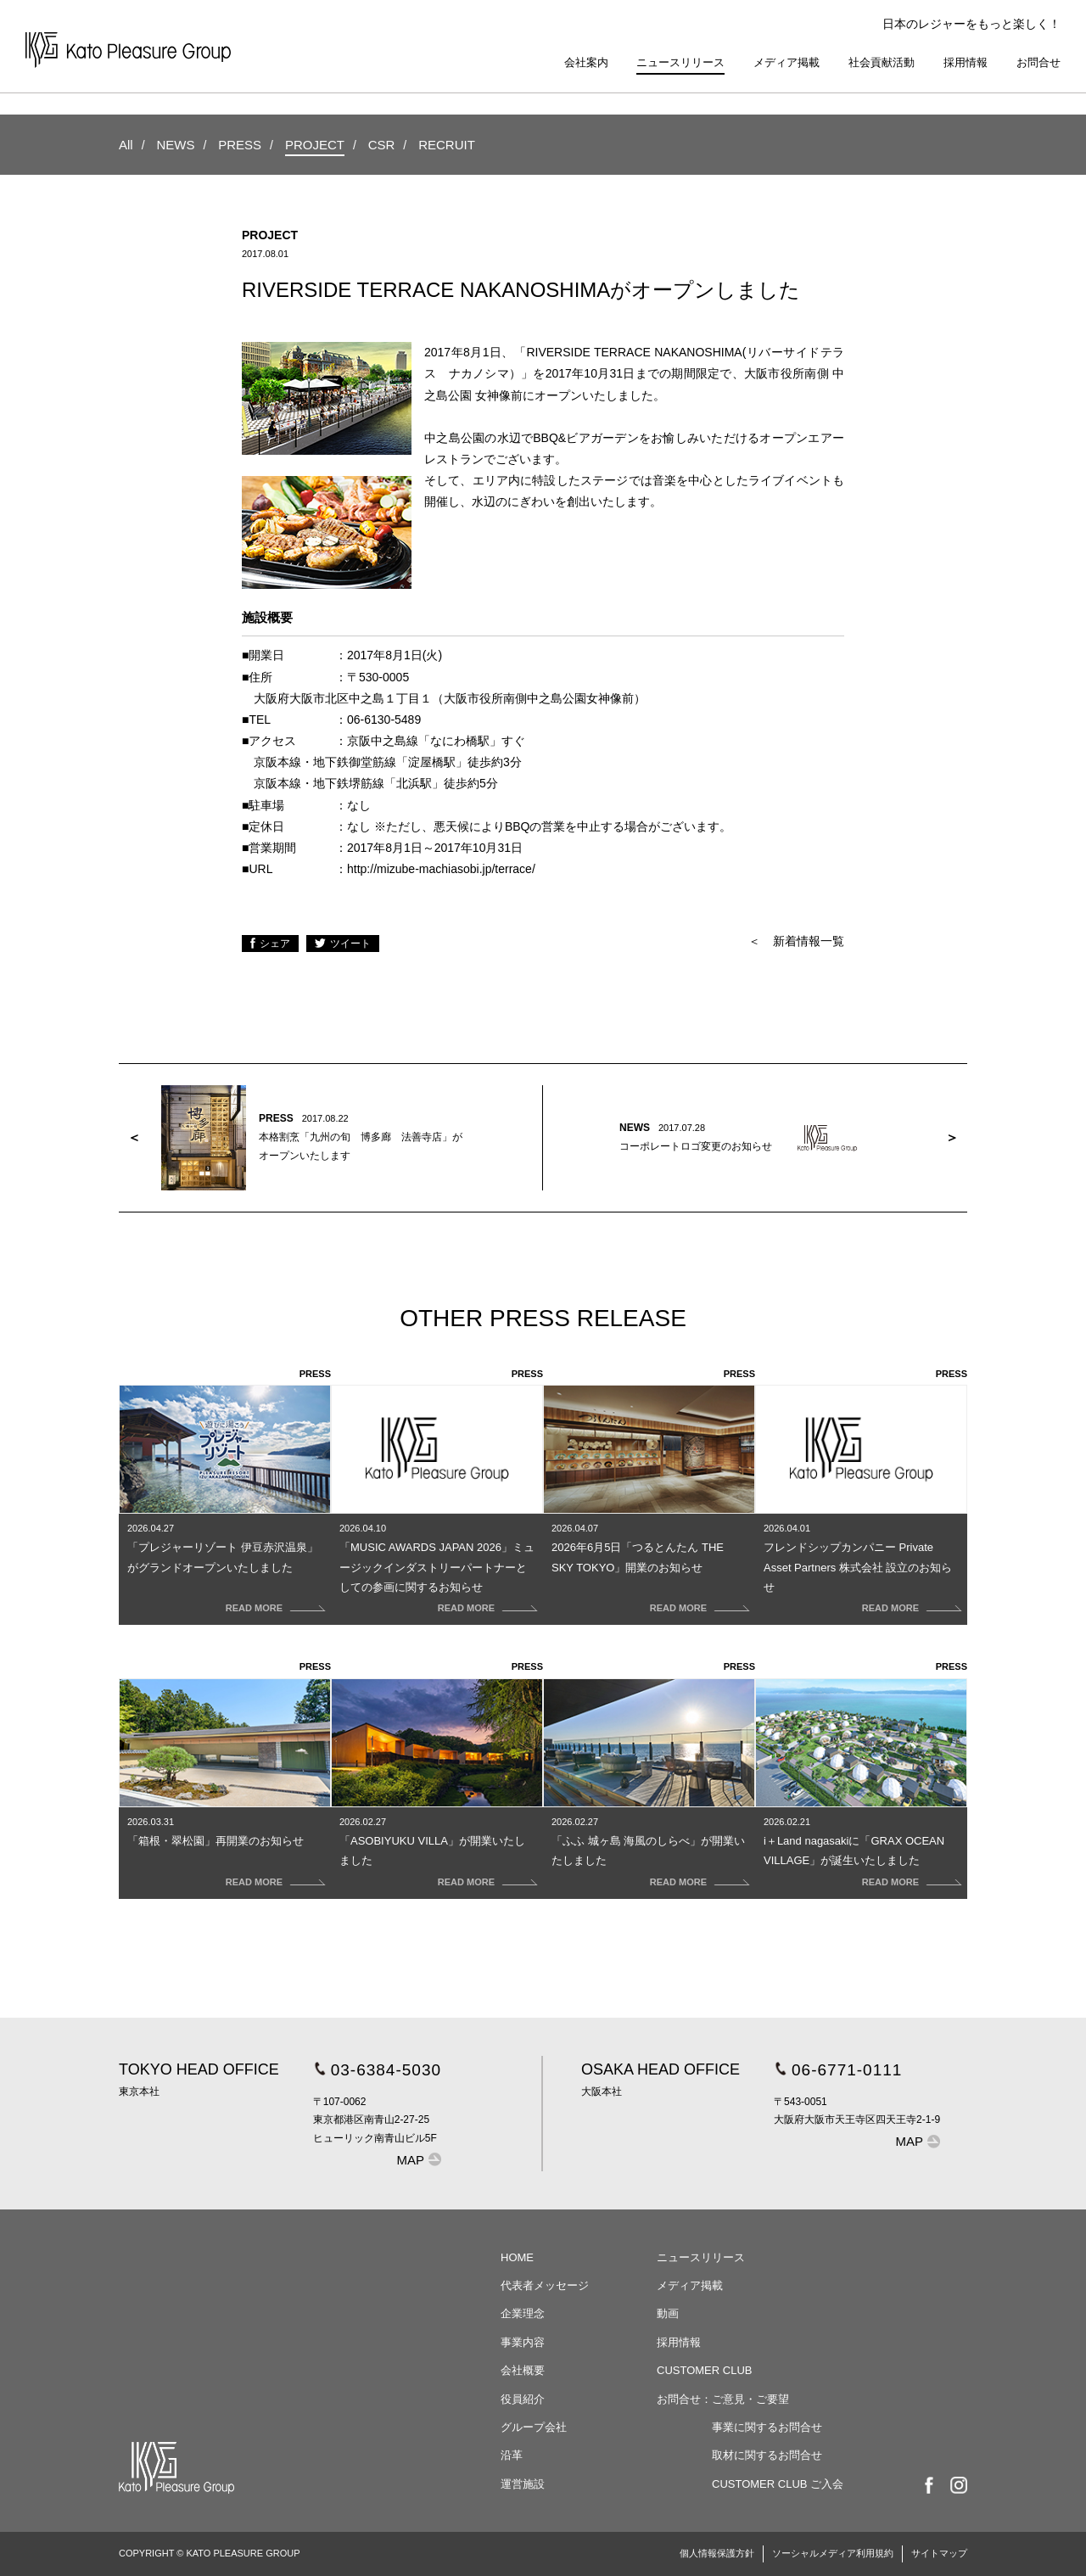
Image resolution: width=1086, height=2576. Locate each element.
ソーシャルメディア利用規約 (832, 2553)
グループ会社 (534, 2427)
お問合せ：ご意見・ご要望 (723, 2399)
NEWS (175, 144)
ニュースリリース (680, 62)
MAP (411, 2160)
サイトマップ (939, 2553)
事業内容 (523, 2342)
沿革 (512, 2455)
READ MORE (254, 1608)
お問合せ (1038, 62)
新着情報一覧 (808, 941)
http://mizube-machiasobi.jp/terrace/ (441, 869)
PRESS (239, 144)
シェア (275, 943)
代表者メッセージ (545, 2285)
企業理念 (523, 2313)
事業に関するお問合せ (767, 2427)
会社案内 (586, 62)
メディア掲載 (786, 62)
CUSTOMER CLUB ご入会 (777, 2484)
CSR (381, 144)
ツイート (350, 943)
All (126, 144)
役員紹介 (523, 2399)
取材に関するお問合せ (767, 2455)
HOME (517, 2257)
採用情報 (965, 62)
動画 (668, 2313)
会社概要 (523, 2370)
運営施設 (523, 2484)
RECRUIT (446, 144)
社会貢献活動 (881, 62)
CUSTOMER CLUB (704, 2370)
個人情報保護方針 (717, 2553)
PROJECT (314, 144)
